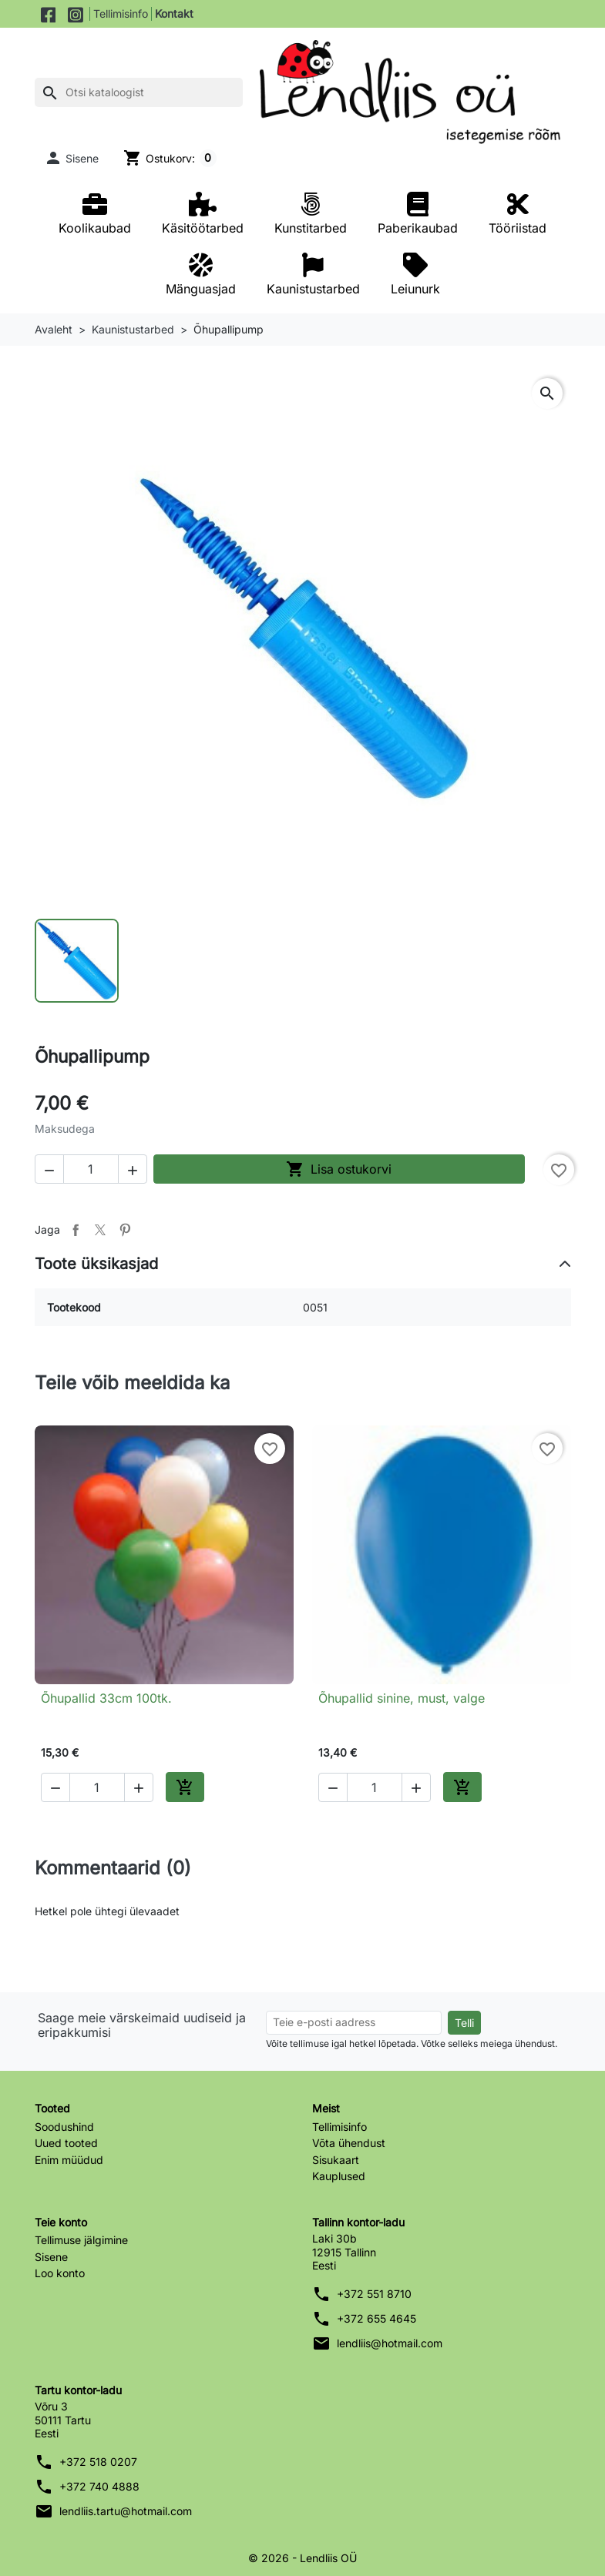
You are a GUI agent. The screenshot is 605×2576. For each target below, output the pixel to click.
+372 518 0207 (98, 2461)
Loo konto (60, 2273)
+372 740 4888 (99, 2486)
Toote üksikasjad (96, 1264)
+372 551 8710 (374, 2293)
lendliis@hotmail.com (389, 2343)
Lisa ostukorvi (339, 1169)
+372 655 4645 (376, 2318)
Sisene (51, 2256)
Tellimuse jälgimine (81, 2239)
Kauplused (338, 2175)
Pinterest (125, 1230)
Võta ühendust (348, 2142)
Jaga (75, 1230)
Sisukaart (335, 2159)
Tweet (100, 1230)
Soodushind (64, 2126)
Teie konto (61, 2222)
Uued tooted (66, 2142)
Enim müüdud (69, 2159)
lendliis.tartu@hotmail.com (125, 2510)
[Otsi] (139, 92)
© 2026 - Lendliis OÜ (302, 2557)
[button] (72, 158)
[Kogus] (91, 1169)
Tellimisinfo (120, 13)
